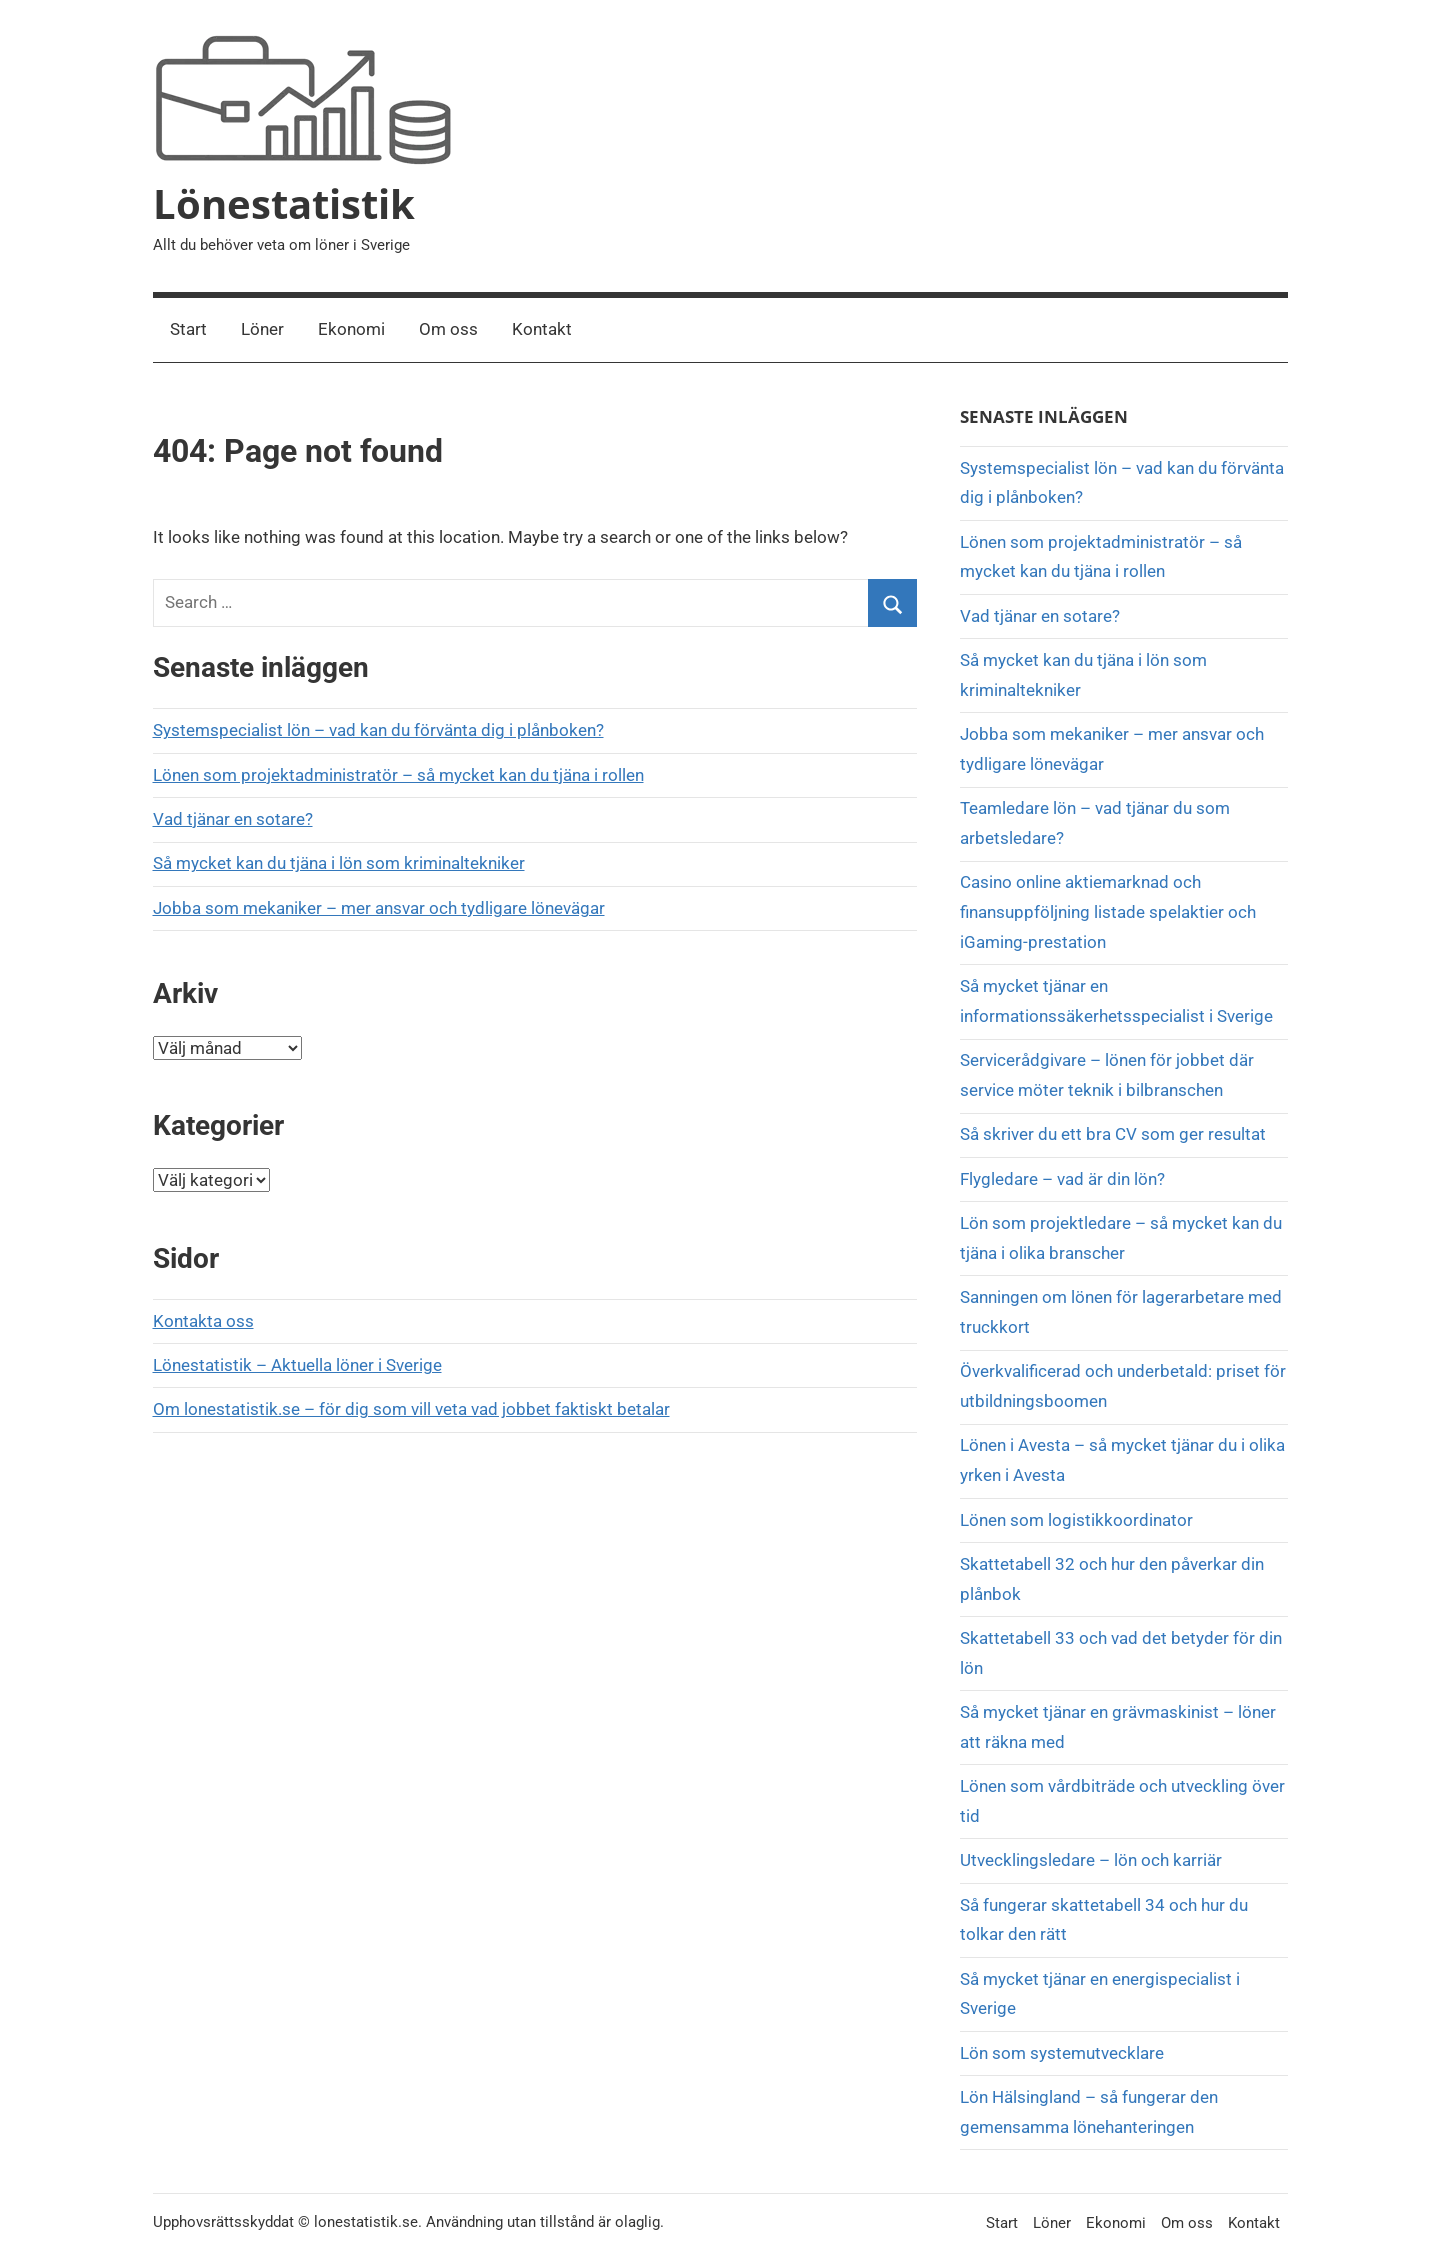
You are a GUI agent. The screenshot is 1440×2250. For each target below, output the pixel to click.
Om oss (448, 329)
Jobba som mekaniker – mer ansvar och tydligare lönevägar (379, 908)
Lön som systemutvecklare (1062, 2053)
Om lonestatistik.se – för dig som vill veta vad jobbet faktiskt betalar (411, 1409)
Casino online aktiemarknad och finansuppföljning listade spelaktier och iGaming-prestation (1108, 912)
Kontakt (542, 329)
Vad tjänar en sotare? (233, 819)
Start (188, 329)
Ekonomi (351, 329)
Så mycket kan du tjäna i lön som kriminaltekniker (339, 863)
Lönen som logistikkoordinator (1076, 1520)
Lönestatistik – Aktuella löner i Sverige (297, 1365)
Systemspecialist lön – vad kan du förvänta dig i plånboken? (378, 730)
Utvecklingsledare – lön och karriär (1091, 1860)
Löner (262, 329)
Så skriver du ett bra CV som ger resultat (1113, 1134)
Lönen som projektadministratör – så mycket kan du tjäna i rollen (398, 775)
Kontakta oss (203, 1321)
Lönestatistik (284, 203)
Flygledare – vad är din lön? (1062, 1179)
